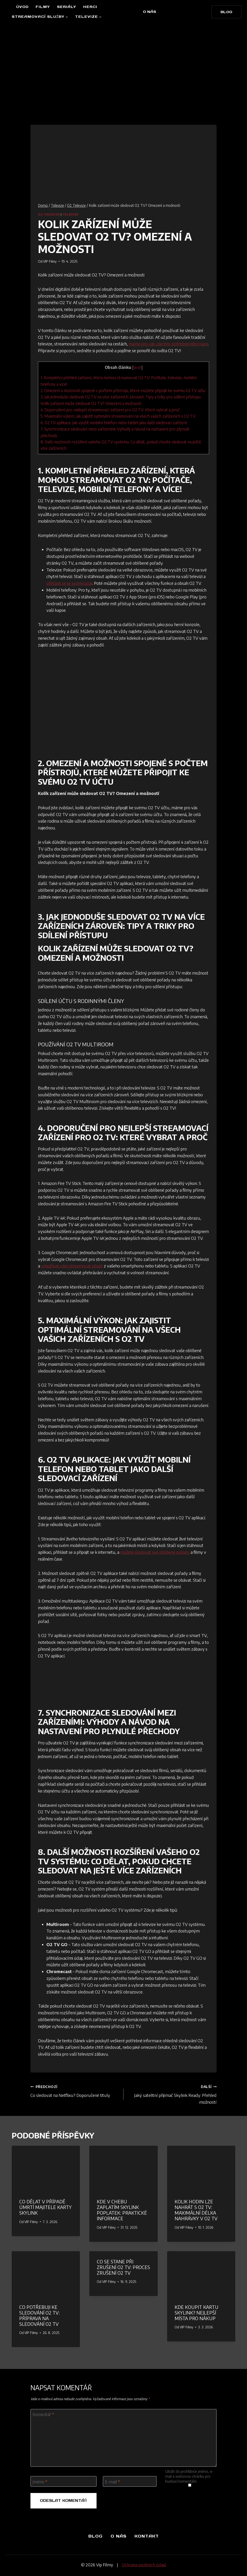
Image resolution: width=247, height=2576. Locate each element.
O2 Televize (49, 214)
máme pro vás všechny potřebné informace (168, 343)
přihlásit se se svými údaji (69, 583)
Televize (70, 214)
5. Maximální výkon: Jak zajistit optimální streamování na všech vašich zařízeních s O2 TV (118, 416)
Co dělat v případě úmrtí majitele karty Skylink (45, 2207)
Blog (95, 2536)
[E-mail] (130, 2481)
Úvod (22, 6)
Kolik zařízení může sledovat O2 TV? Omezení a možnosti (91, 403)
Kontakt (147, 2536)
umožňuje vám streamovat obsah (72, 1265)
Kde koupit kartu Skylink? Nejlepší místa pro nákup (196, 2312)
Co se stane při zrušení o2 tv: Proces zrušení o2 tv (123, 2267)
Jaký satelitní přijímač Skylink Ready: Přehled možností (172, 2094)
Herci (90, 6)
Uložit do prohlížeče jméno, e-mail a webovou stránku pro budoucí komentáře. (189, 2476)
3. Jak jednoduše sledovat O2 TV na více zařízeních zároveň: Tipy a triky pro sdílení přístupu (121, 396)
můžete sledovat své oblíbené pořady (155, 1552)
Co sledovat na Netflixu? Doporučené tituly (74, 2090)
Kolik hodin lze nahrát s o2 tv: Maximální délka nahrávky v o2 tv (196, 2209)
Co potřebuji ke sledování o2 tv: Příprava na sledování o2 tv (39, 2315)
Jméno (40, 2481)
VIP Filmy (50, 261)
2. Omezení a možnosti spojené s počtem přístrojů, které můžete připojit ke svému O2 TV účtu (123, 390)
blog (226, 12)
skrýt (137, 367)
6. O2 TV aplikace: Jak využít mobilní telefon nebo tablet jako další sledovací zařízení (114, 422)
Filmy (43, 6)
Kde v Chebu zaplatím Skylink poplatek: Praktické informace (122, 2209)
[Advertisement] (123, 167)
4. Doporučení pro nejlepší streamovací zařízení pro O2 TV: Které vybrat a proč (110, 409)
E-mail (112, 2481)
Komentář (43, 2414)
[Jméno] (63, 2481)
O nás (149, 11)
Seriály (66, 6)
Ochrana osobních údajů (144, 2564)
